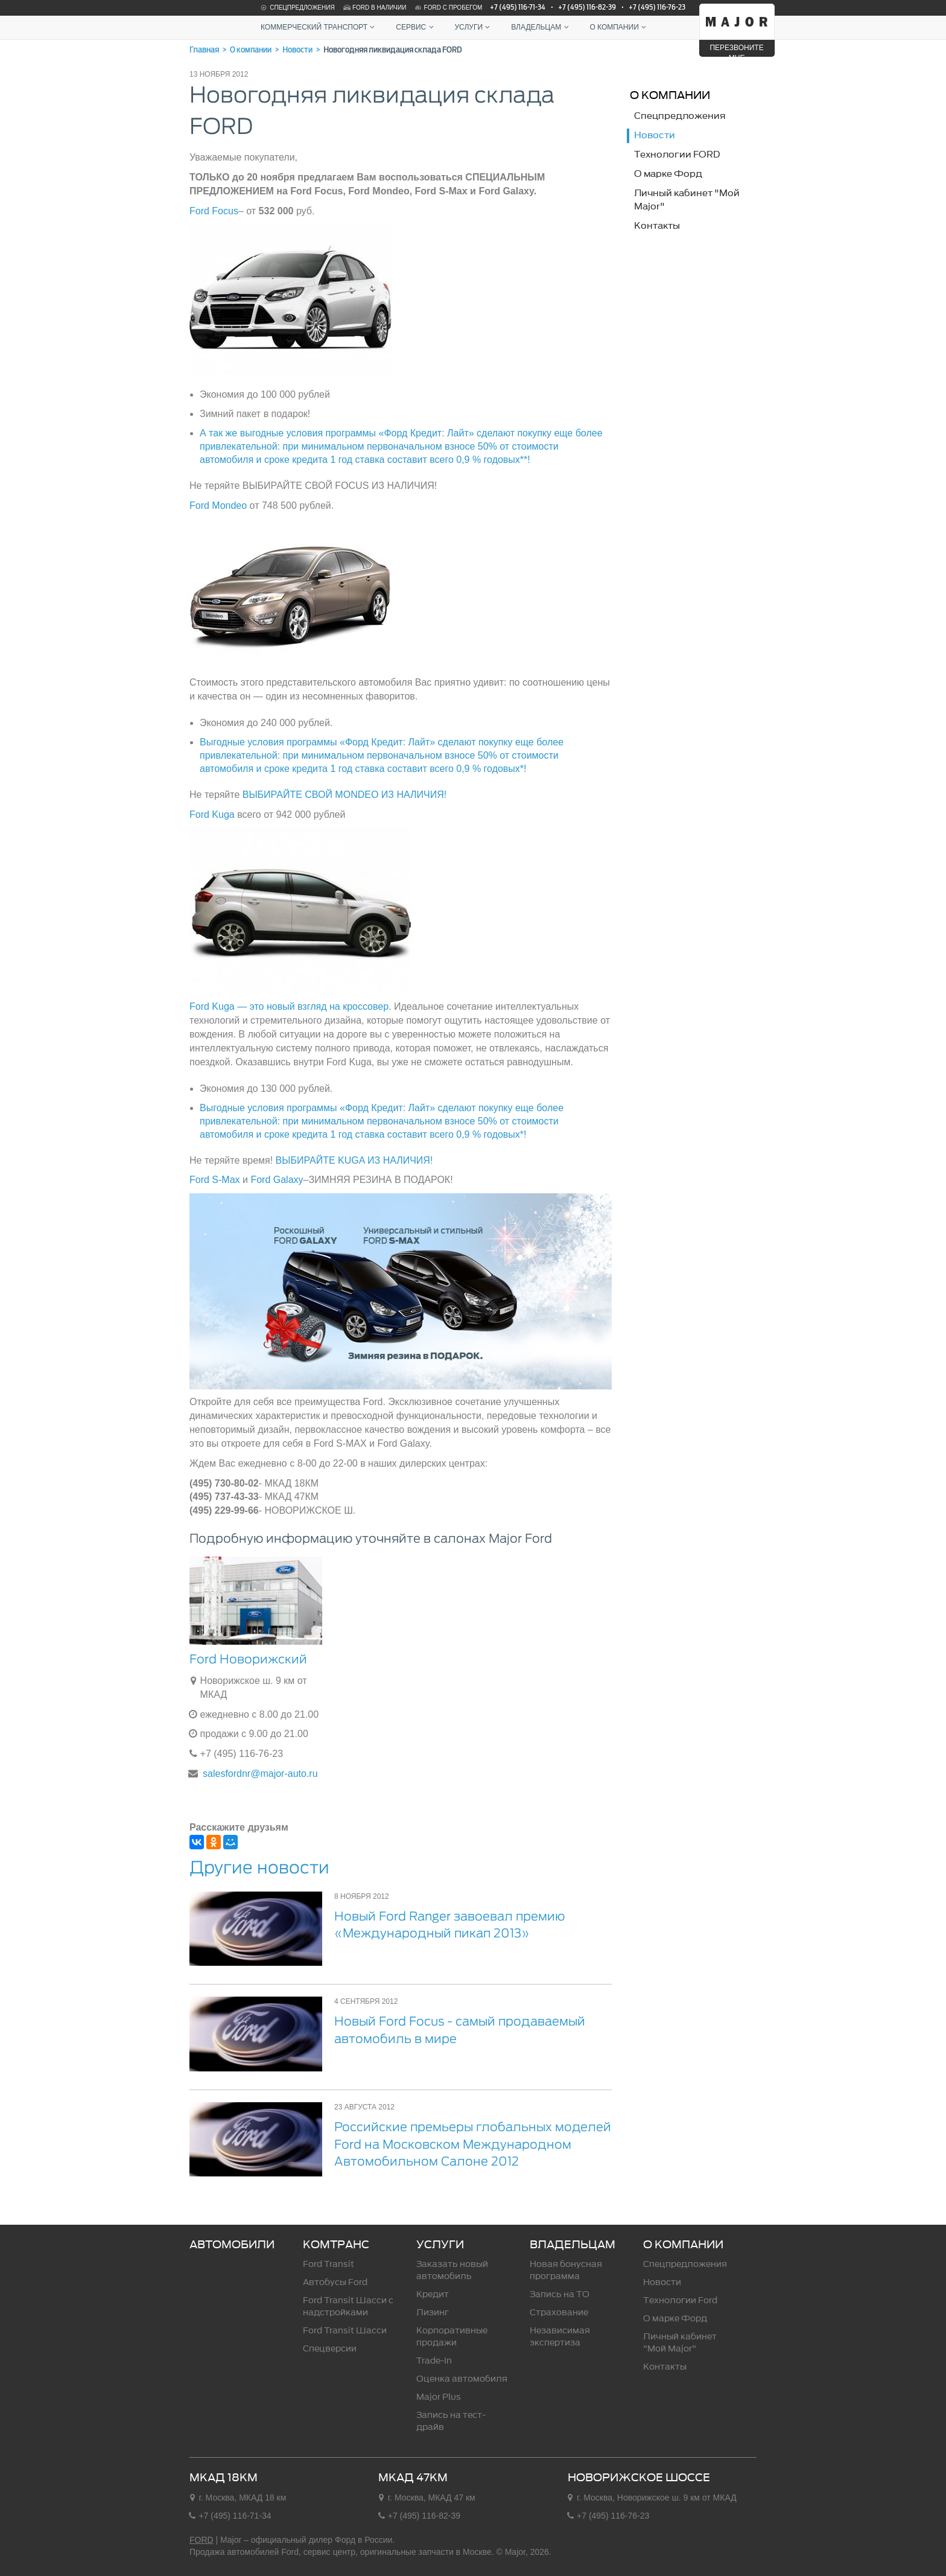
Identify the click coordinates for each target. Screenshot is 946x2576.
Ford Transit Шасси (345, 2330)
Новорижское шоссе (639, 2477)
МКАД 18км (223, 2477)
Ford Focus (213, 211)
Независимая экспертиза (560, 2336)
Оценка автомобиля (461, 2379)
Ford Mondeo (218, 505)
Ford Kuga (212, 814)
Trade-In (434, 2360)
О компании (619, 27)
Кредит (432, 2294)
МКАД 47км (413, 2477)
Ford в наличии (374, 7)
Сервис (416, 27)
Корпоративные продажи (451, 2336)
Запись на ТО (559, 2294)
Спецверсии (330, 2348)
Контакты (665, 2367)
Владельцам (541, 27)
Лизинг (432, 2312)
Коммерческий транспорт (319, 27)
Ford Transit (328, 2264)
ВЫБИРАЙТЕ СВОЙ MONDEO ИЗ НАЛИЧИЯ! (344, 794)
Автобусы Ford (335, 2282)
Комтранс (336, 2244)
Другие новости (259, 1867)
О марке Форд (675, 2318)
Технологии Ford (680, 2300)
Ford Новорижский (248, 1659)
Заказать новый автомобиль (452, 2270)
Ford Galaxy (276, 1180)
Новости (662, 2282)
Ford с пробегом (448, 7)
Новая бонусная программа (566, 2270)
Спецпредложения (296, 7)
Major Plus (438, 2397)
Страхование (559, 2312)
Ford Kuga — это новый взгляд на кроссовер (289, 1006)
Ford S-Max (214, 1180)
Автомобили (232, 2244)
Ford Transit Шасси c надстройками (348, 2306)
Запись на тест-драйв (451, 2421)
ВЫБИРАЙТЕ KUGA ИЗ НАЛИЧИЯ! (354, 1160)
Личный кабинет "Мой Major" (680, 2342)
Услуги (474, 27)
